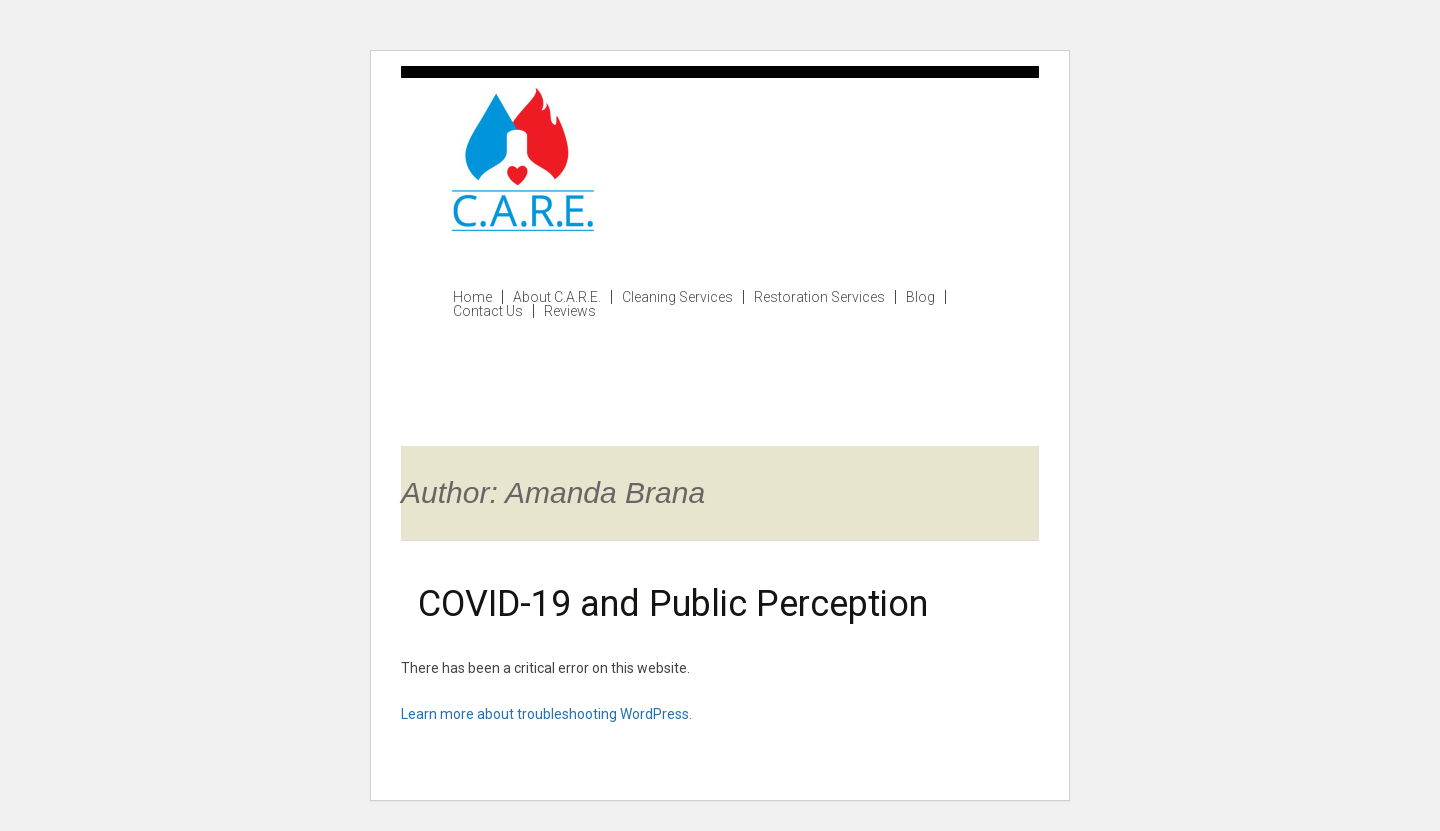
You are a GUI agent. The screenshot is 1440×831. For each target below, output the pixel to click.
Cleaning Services (677, 297)
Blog (920, 297)
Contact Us (488, 311)
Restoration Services (819, 297)
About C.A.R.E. (557, 297)
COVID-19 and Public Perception (673, 604)
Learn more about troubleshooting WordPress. (546, 714)
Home (472, 297)
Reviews (570, 311)
